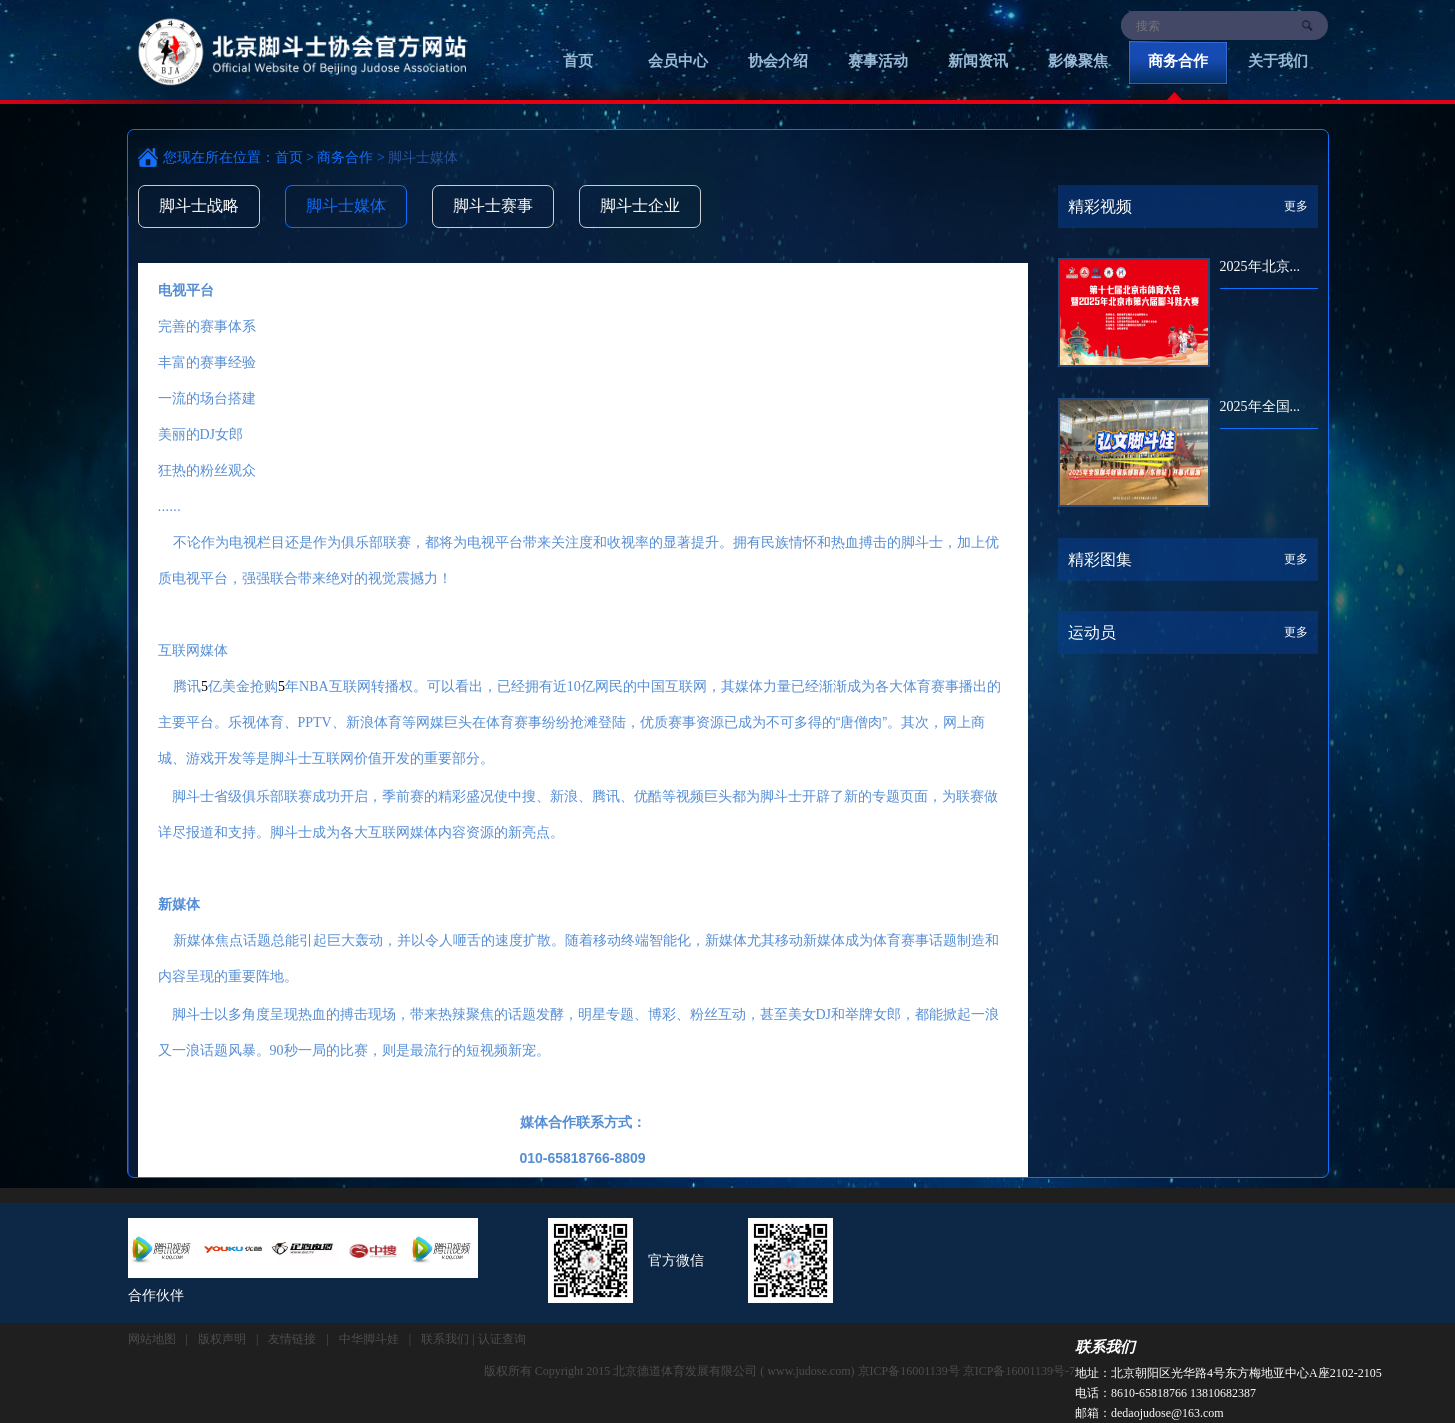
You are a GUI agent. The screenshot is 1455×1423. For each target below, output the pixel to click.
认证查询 (502, 1339)
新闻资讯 (978, 61)
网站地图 (152, 1339)
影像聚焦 (1078, 61)
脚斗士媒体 (346, 205)
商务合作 (1178, 61)
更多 (1296, 206)
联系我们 (1105, 1347)
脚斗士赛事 (493, 205)
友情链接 (292, 1339)
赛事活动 (878, 61)
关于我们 (1278, 61)
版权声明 (222, 1339)
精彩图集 (1100, 559)
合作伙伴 (156, 1295)
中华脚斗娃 (369, 1339)
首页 (578, 61)
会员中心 (678, 61)
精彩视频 (1100, 206)
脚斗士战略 (199, 205)
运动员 (1092, 632)
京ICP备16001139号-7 (1019, 1371)
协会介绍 (778, 61)
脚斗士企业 (640, 205)
